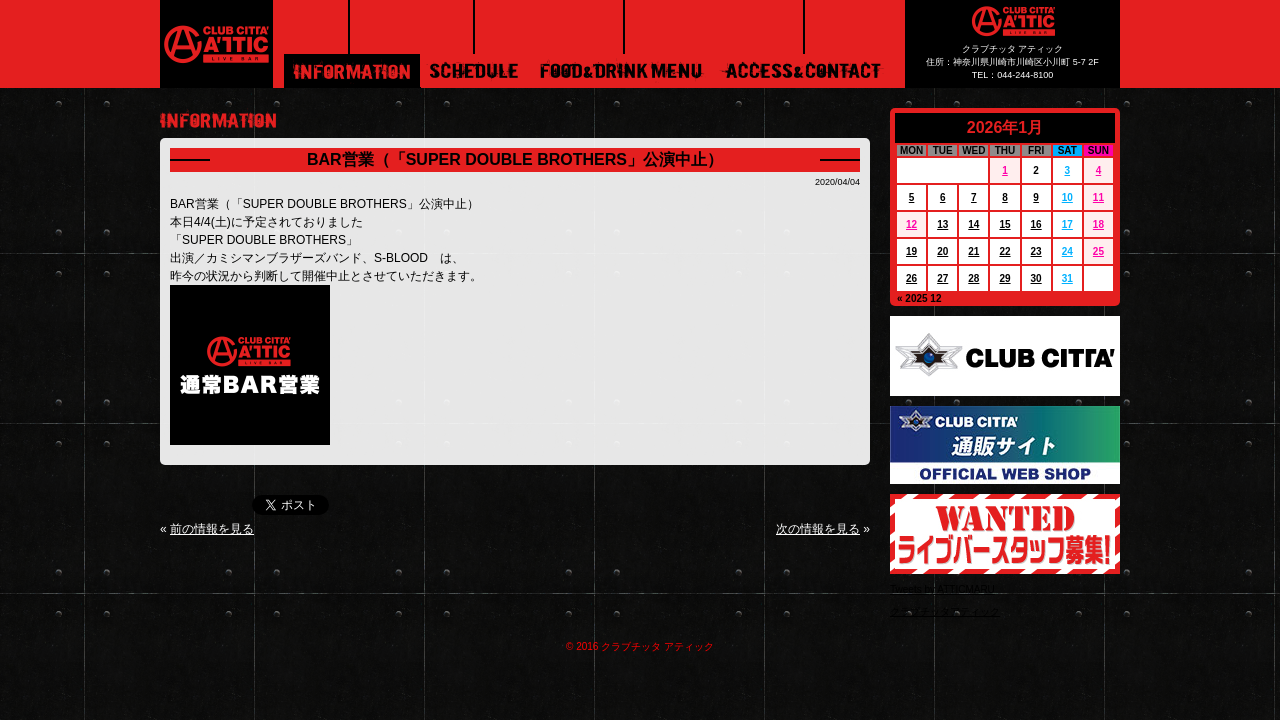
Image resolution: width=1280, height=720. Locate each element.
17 (1067, 224)
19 (911, 251)
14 (973, 224)
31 (1067, 278)
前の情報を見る (212, 529)
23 (1036, 251)
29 (1004, 278)
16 (1036, 224)
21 (973, 251)
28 (973, 278)
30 (1036, 278)
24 (1067, 251)
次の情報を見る (818, 529)
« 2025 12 (919, 298)
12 (911, 224)
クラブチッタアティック (945, 611)
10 (1067, 197)
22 (1004, 251)
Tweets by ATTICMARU (942, 589)
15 (1004, 224)
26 (911, 278)
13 (942, 224)
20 (942, 251)
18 (1098, 224)
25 (1098, 251)
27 (942, 278)
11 (1098, 197)
